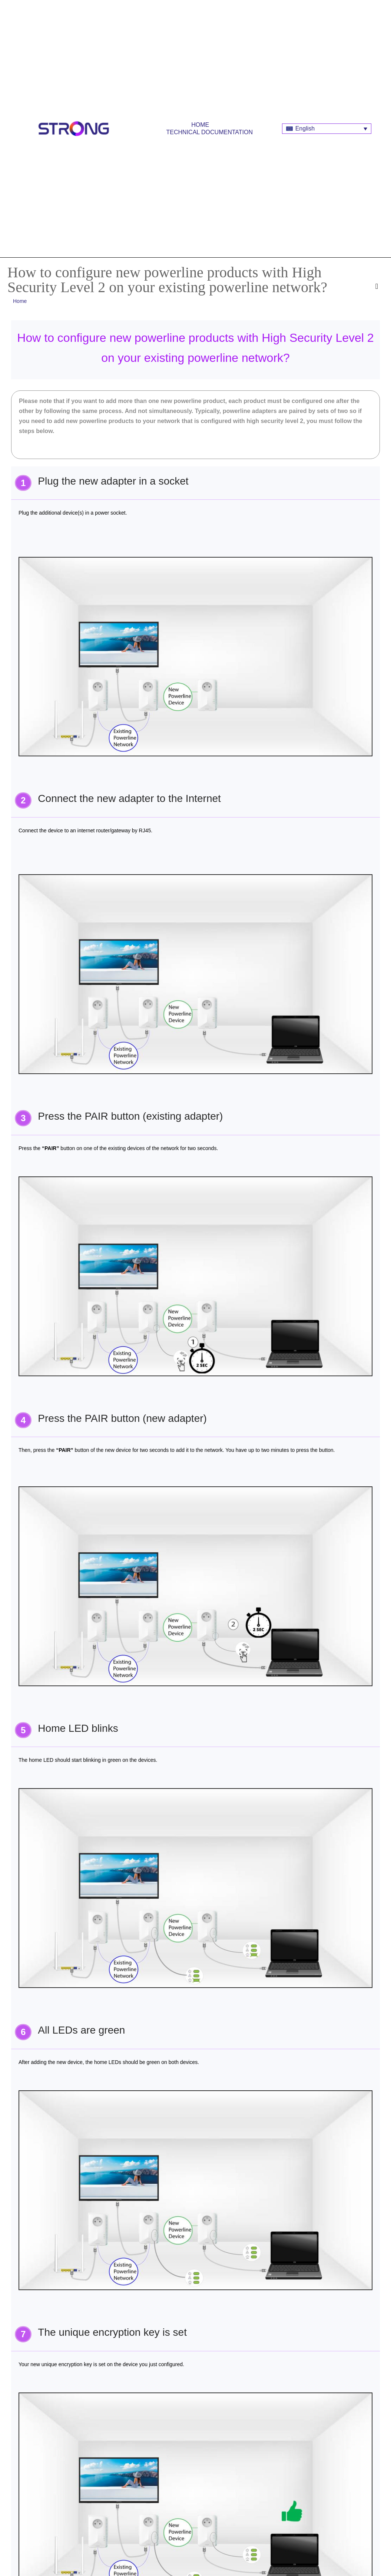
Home (200, 125)
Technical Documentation (209, 132)
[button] (377, 286)
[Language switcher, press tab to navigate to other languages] (326, 128)
